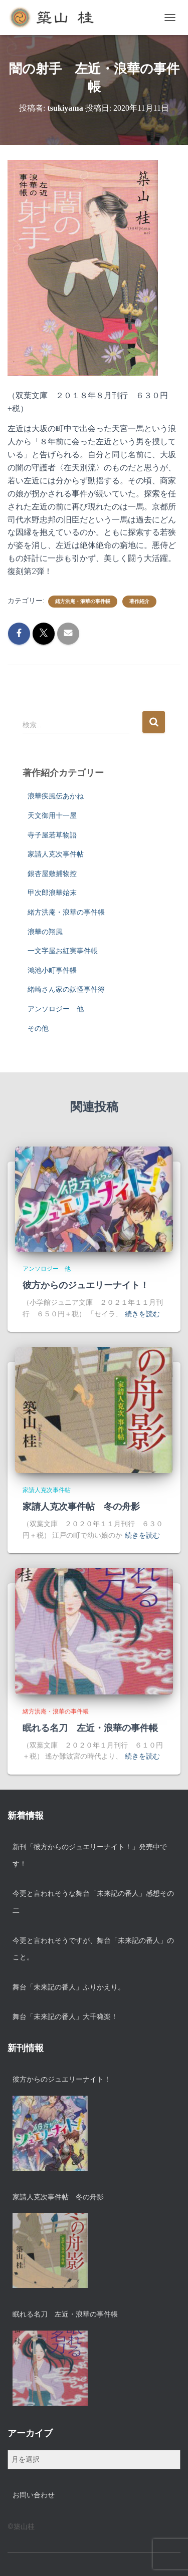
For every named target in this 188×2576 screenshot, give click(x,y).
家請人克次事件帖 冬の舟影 (81, 1507)
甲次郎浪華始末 (52, 893)
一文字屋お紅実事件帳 (63, 951)
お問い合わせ (34, 2495)
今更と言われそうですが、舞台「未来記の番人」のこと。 (93, 1948)
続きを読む (142, 1314)
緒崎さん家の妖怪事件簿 (66, 989)
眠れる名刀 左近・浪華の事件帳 (90, 1728)
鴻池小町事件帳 (52, 970)
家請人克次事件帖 (56, 854)
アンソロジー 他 (56, 1009)
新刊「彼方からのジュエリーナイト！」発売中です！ (90, 1855)
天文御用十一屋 (52, 815)
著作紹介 (139, 601)
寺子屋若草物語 (52, 835)
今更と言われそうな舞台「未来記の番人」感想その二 (93, 1901)
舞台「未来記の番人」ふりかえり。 (69, 1987)
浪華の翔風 (45, 932)
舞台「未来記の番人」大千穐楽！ (65, 2017)
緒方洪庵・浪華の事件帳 (82, 601)
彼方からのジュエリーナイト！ (86, 1285)
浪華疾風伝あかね (56, 796)
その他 (38, 1028)
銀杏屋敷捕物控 (52, 874)
